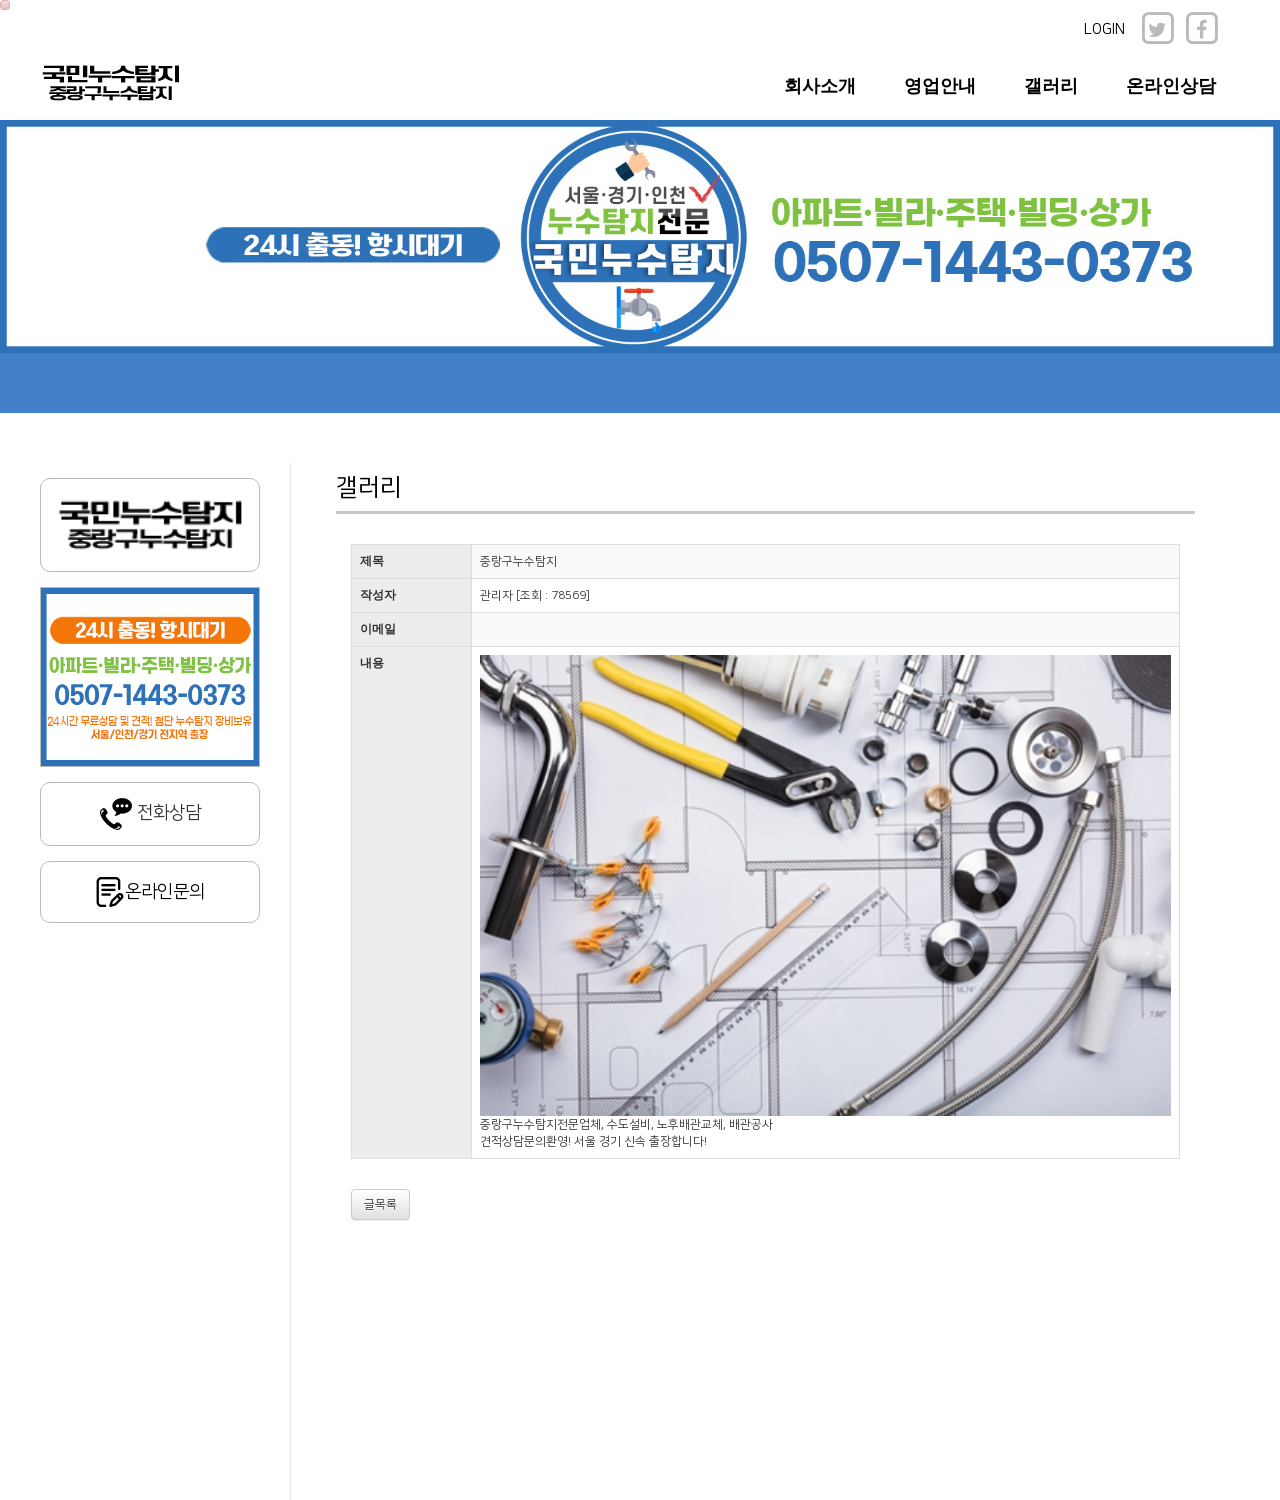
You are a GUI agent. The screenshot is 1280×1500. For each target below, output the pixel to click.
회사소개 (820, 86)
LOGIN (1104, 29)
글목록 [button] (380, 1204)
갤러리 (1051, 86)
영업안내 (940, 86)
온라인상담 (1171, 86)
